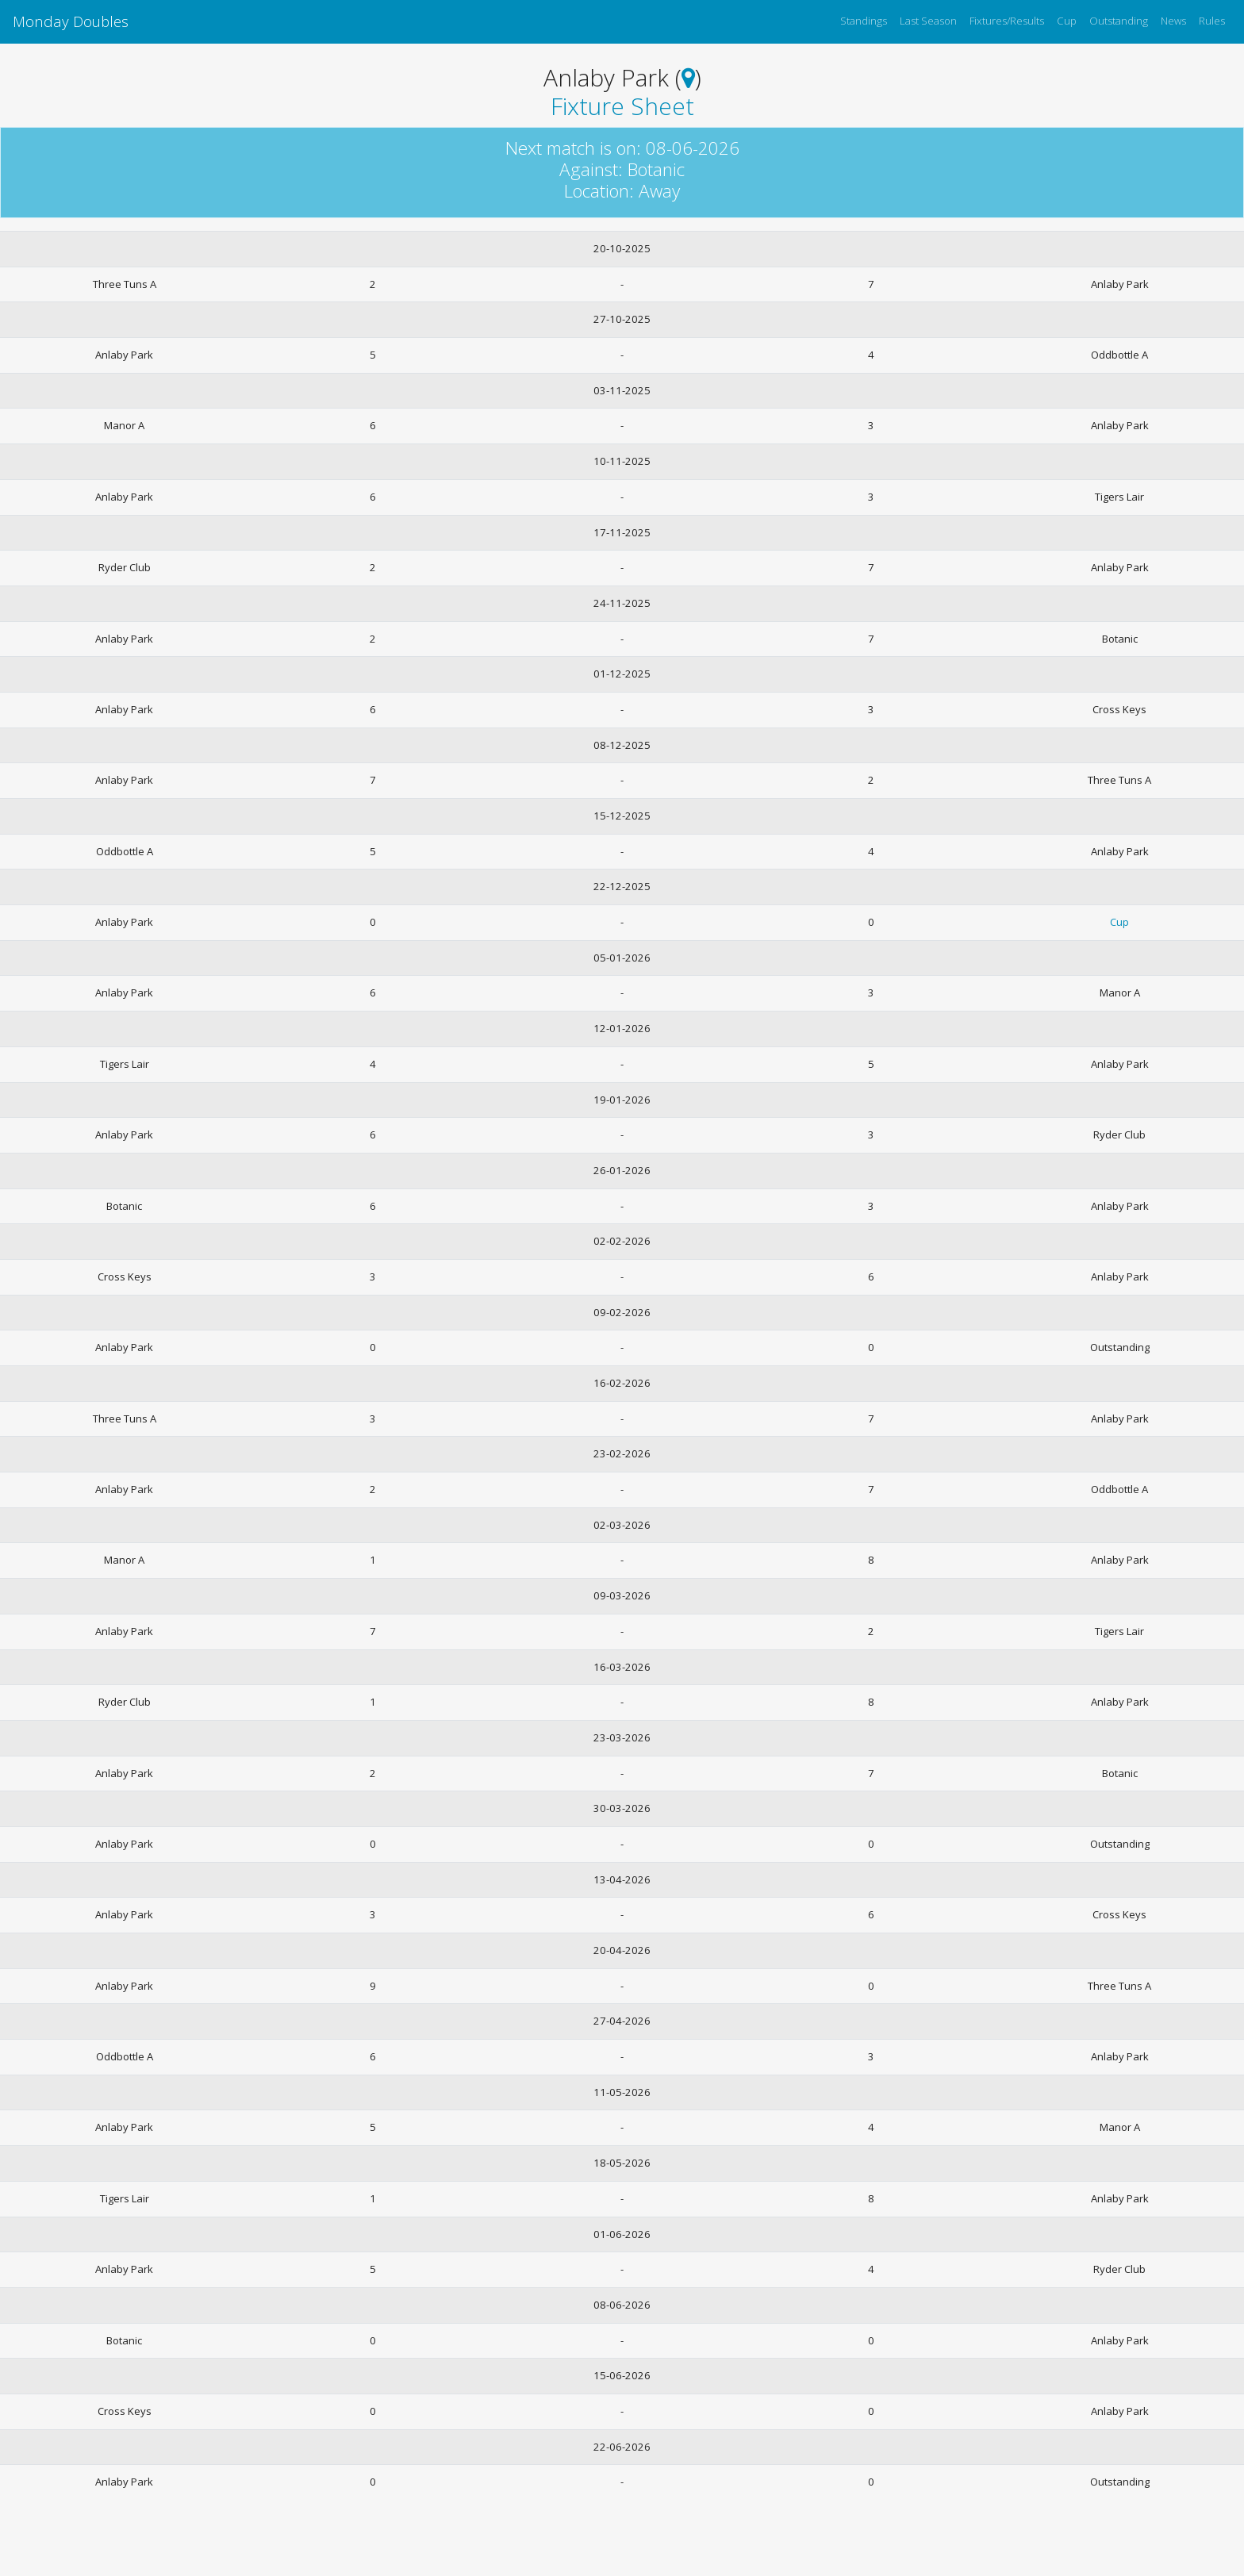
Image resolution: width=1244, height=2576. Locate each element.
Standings (863, 20)
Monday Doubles (71, 21)
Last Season (928, 20)
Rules (1212, 20)
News (1173, 20)
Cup (1067, 20)
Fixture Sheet (622, 106)
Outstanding (1118, 20)
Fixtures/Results (1006, 20)
